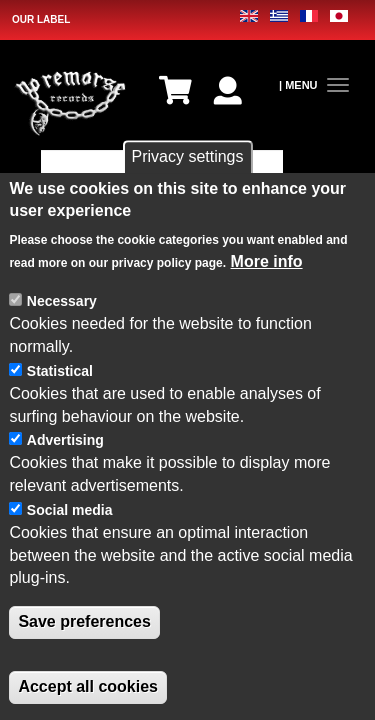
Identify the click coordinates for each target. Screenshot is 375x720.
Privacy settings (187, 157)
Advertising (65, 442)
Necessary (62, 303)
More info (267, 262)
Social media (70, 511)
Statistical (60, 372)
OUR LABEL (41, 19)
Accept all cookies (88, 687)
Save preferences (84, 623)
